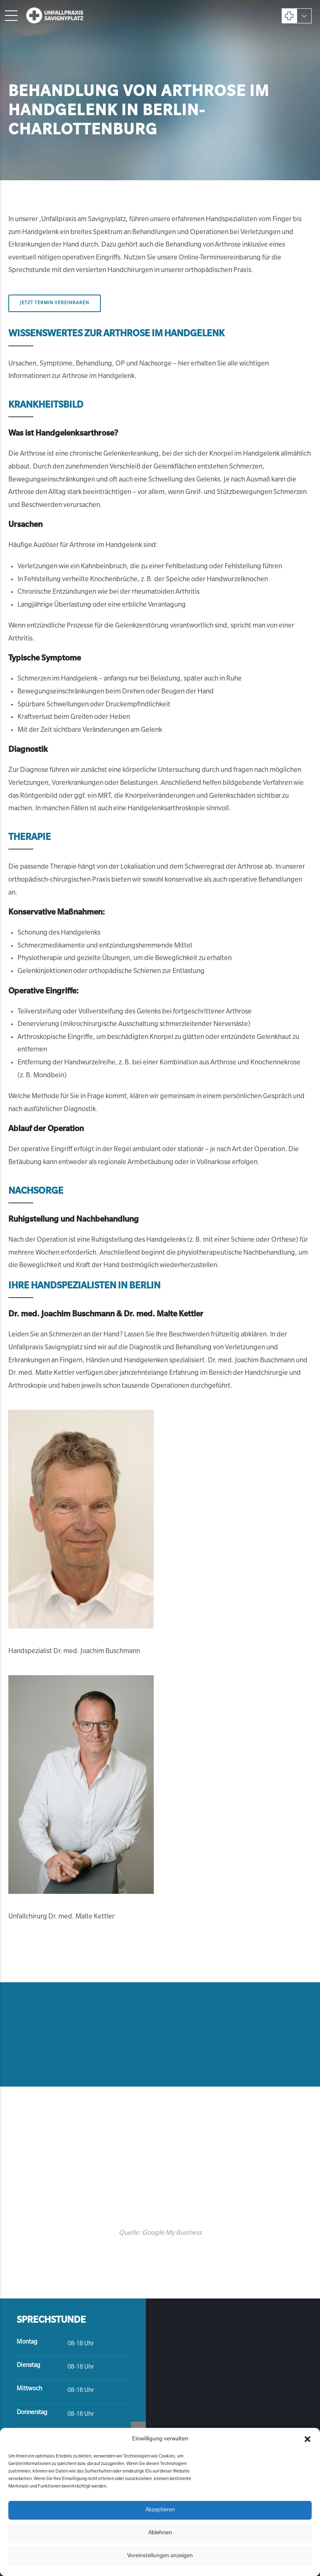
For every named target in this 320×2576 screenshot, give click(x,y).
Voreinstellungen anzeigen (160, 2556)
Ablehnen (160, 2533)
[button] (307, 2439)
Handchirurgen (130, 271)
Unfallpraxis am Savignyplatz (83, 220)
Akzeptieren (160, 2510)
